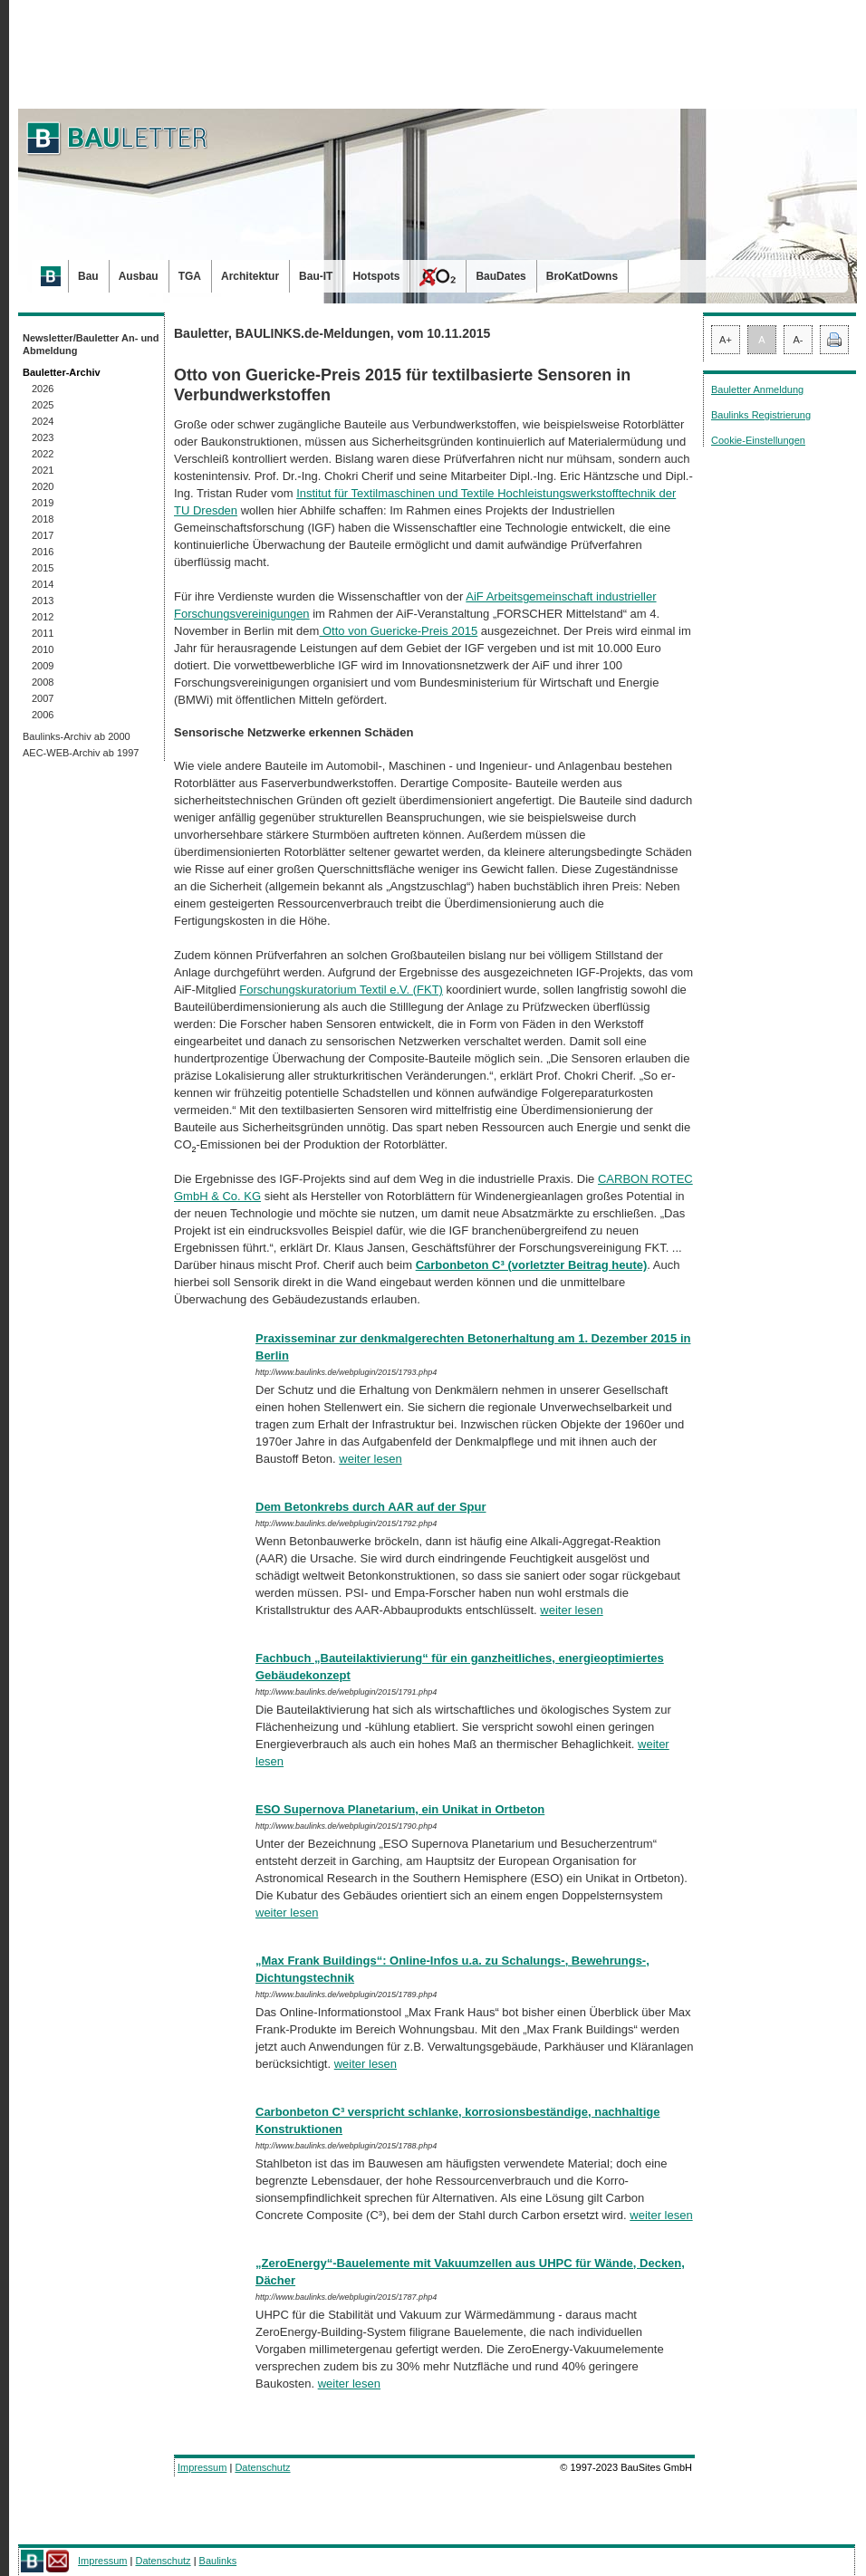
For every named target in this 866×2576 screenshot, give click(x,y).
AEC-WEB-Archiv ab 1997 (81, 752)
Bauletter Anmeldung (757, 389)
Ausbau (139, 276)
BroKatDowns (582, 276)
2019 (42, 502)
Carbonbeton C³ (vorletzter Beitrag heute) (532, 1265)
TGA (189, 276)
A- (798, 339)
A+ (725, 339)
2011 (42, 633)
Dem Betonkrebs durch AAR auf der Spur (370, 1507)
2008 (42, 682)
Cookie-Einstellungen (758, 440)
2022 (42, 453)
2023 (42, 437)
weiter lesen (370, 1459)
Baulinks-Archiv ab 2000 (76, 736)
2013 (42, 600)
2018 (42, 519)
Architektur (250, 276)
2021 (42, 470)
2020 (42, 486)
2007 (42, 698)
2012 (42, 616)
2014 (42, 584)
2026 (42, 388)
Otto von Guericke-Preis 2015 (398, 631)
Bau (88, 276)
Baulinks (218, 2560)
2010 (42, 649)
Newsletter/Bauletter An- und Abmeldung (91, 344)
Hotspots (375, 276)
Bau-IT (315, 276)
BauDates (500, 276)
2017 (42, 535)
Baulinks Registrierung (761, 414)
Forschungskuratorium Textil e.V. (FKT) (341, 989)
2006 (42, 714)
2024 (42, 421)
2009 (42, 665)
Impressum (202, 2467)
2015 (42, 567)
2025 (42, 404)
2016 (42, 551)
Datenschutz (262, 2467)
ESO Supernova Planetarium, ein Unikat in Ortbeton (399, 1809)
